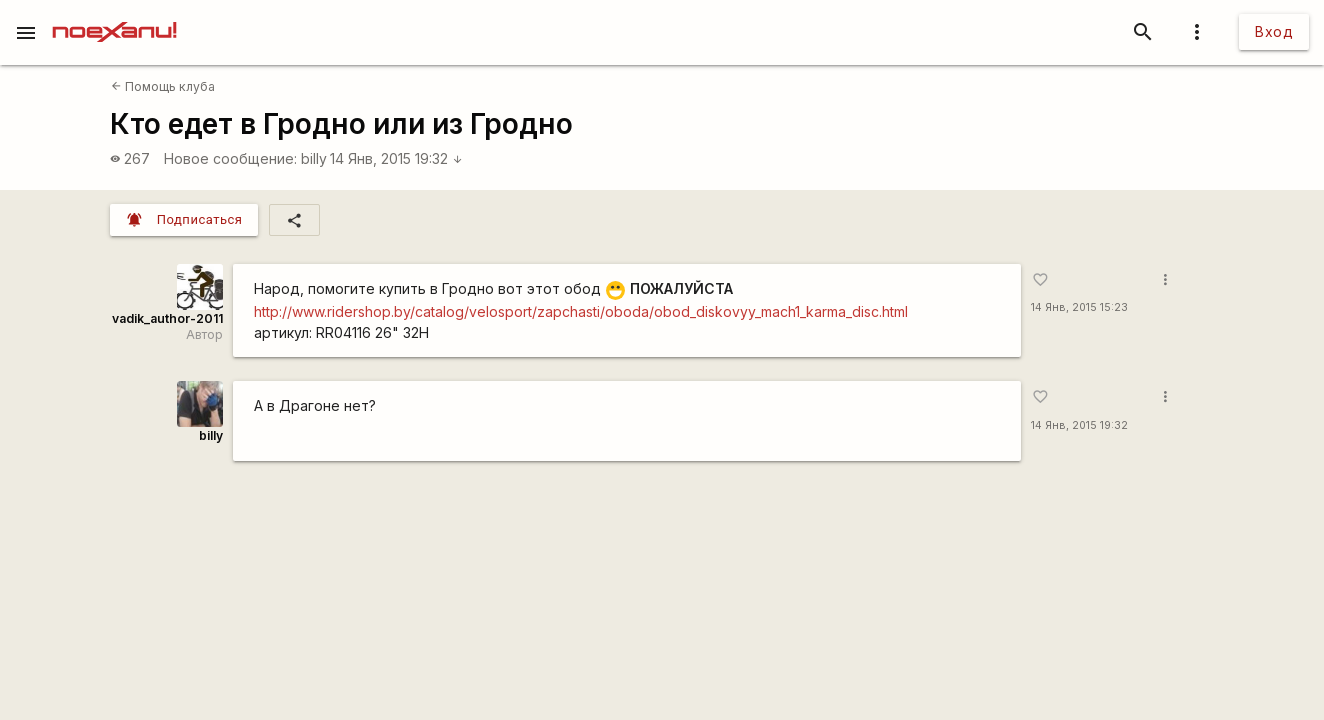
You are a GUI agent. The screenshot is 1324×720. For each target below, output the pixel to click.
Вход (1274, 31)
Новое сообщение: (230, 158)
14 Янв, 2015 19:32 (396, 158)
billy (314, 158)
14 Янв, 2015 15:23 (1079, 307)
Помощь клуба (163, 86)
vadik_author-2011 (167, 318)
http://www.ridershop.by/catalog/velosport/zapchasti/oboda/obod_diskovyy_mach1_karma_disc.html (581, 311)
